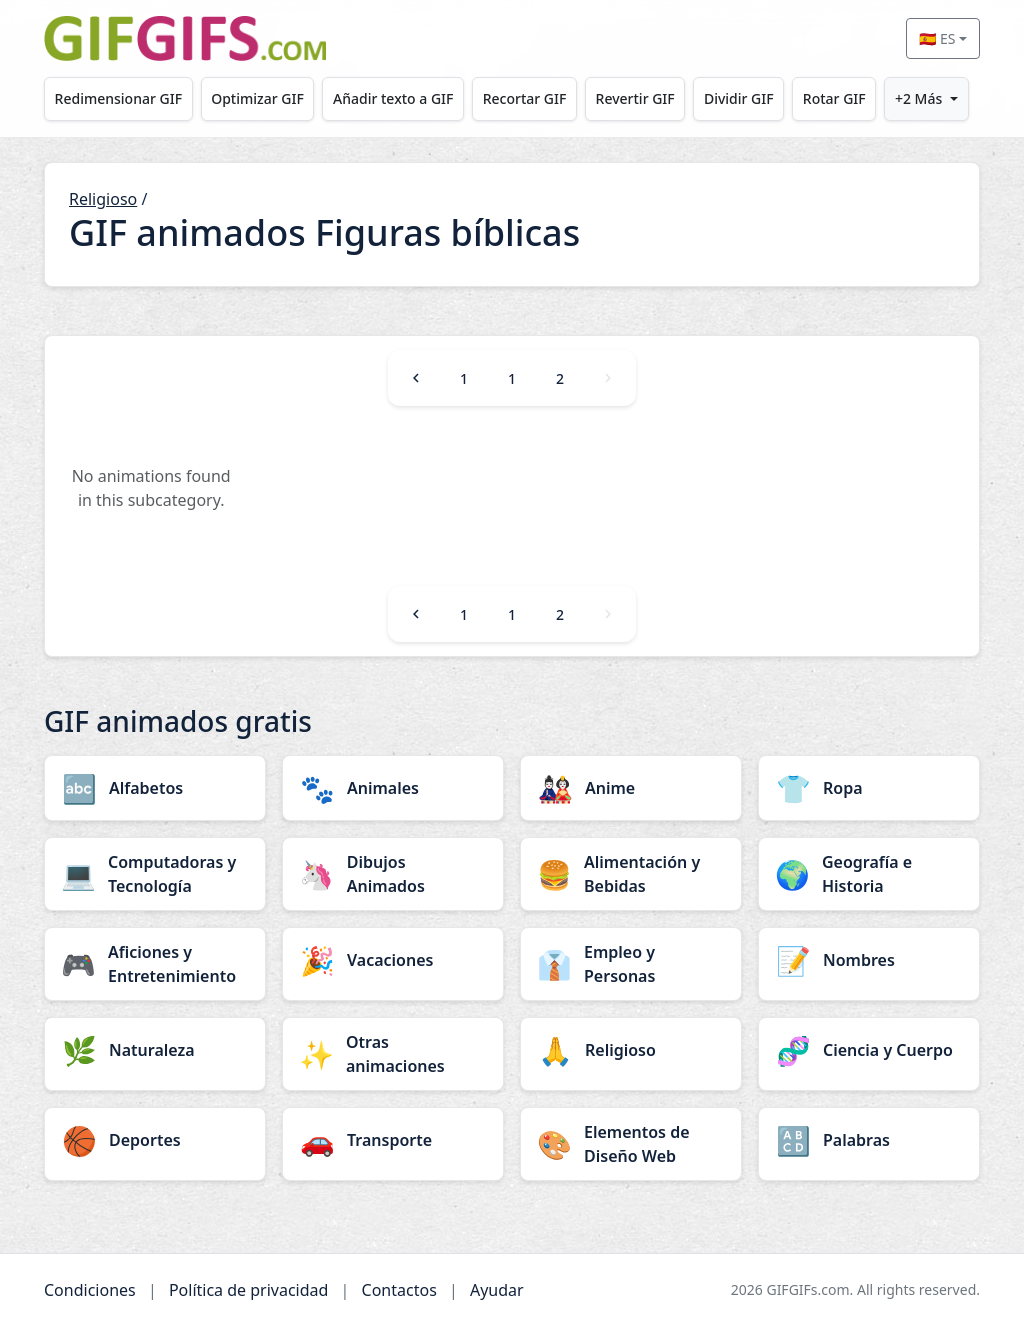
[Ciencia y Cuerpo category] (869, 1050)
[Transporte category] (393, 1140)
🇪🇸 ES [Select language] (937, 38)
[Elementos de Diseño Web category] (631, 1144)
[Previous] (416, 378)
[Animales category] (393, 788)
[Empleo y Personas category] (631, 964)
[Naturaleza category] (155, 1050)
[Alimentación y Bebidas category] (631, 874)
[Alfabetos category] (155, 788)
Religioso (103, 199)
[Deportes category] (155, 1140)
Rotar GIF (834, 98)
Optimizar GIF (257, 98)
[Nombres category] (869, 960)
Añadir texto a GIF (393, 98)
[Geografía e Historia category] (869, 874)
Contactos (399, 1290)
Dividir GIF (739, 98)
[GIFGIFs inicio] (185, 38)
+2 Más (918, 98)
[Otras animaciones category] (393, 1054)
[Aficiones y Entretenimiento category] (155, 964)
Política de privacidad (249, 1290)
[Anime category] (631, 788)
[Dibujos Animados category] (393, 874)
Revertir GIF (635, 98)
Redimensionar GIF (118, 98)
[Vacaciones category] (393, 960)
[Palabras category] (869, 1140)
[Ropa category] (869, 788)
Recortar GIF (525, 98)
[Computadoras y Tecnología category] (155, 874)
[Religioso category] (631, 1050)
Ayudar (497, 1290)
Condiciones (90, 1290)
